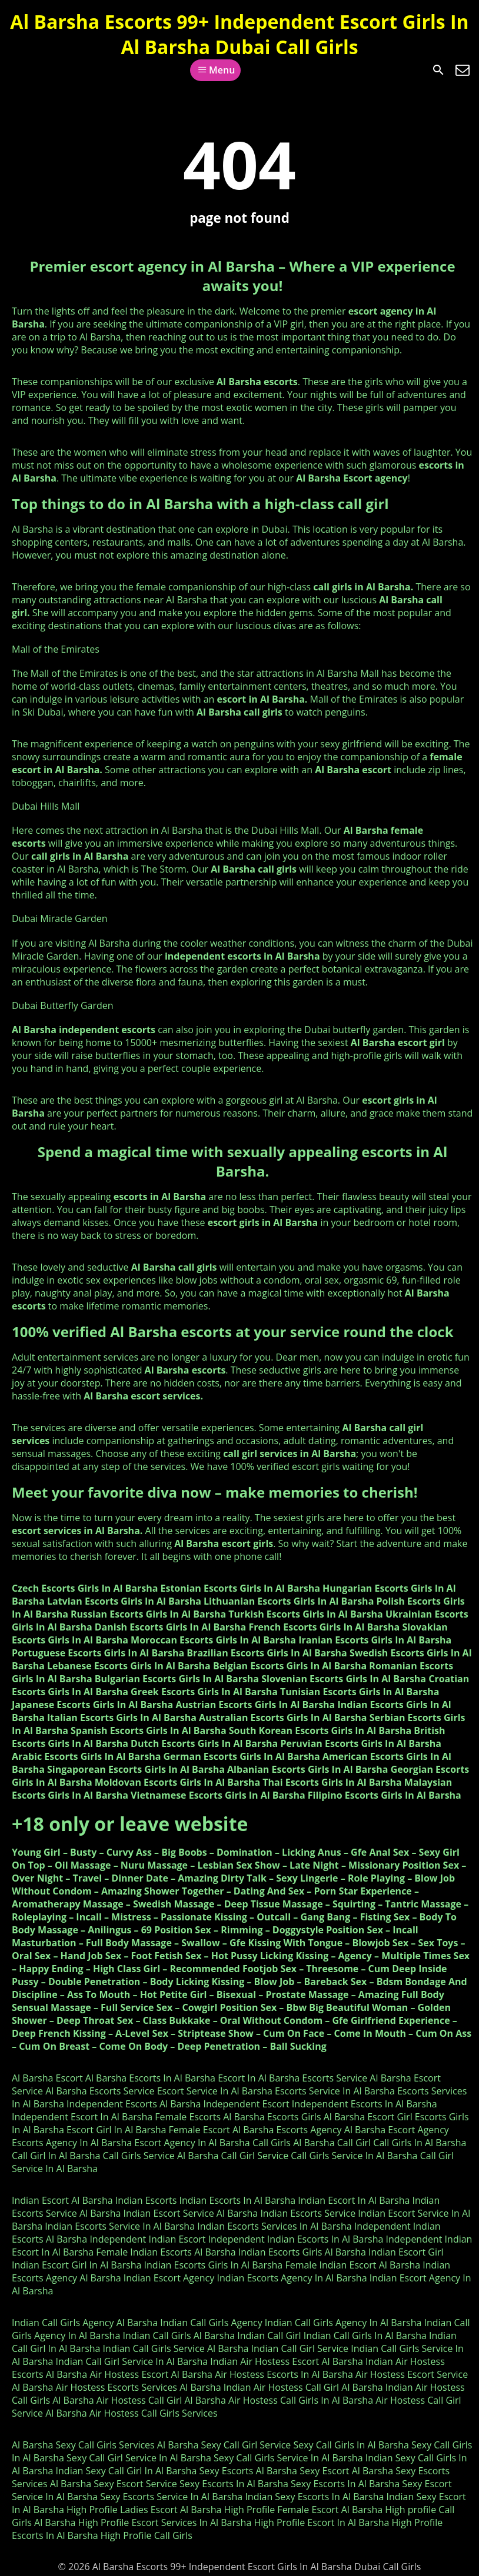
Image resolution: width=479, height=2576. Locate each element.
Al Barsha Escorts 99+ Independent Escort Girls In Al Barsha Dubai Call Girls (239, 34)
